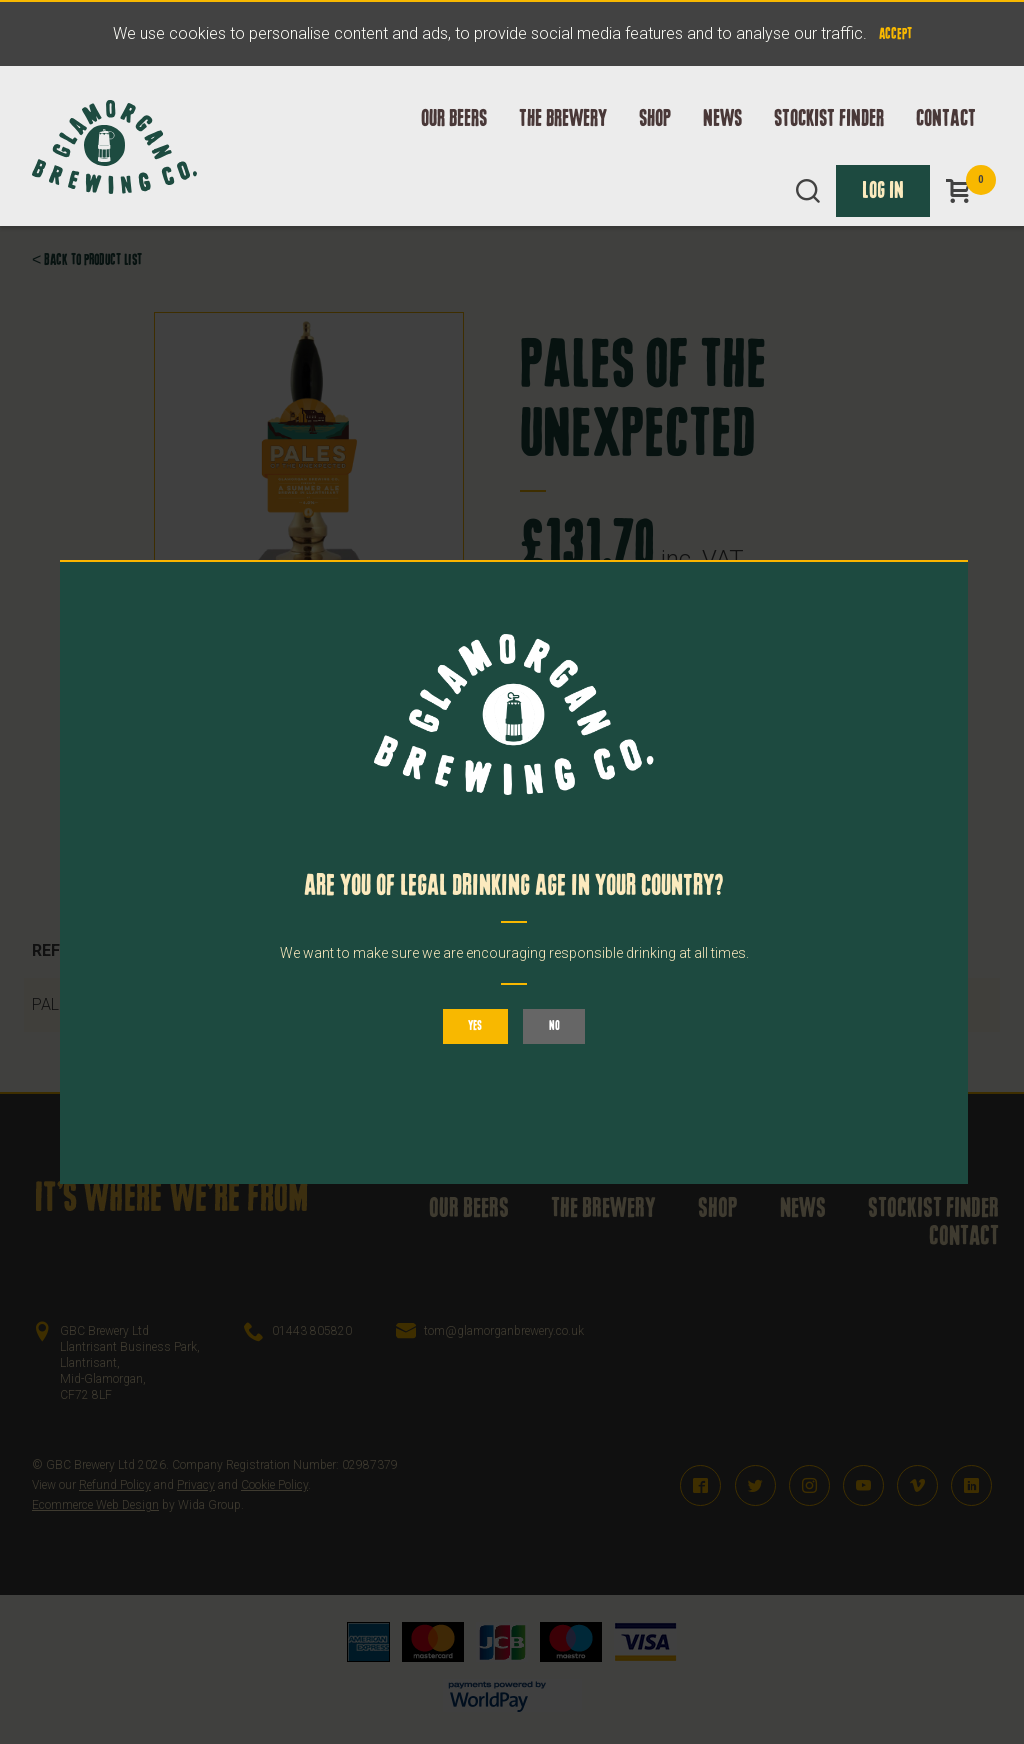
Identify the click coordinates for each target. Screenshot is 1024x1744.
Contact (946, 121)
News (722, 121)
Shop (655, 121)
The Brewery (563, 121)
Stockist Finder (829, 121)
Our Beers (454, 121)
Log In (883, 193)
